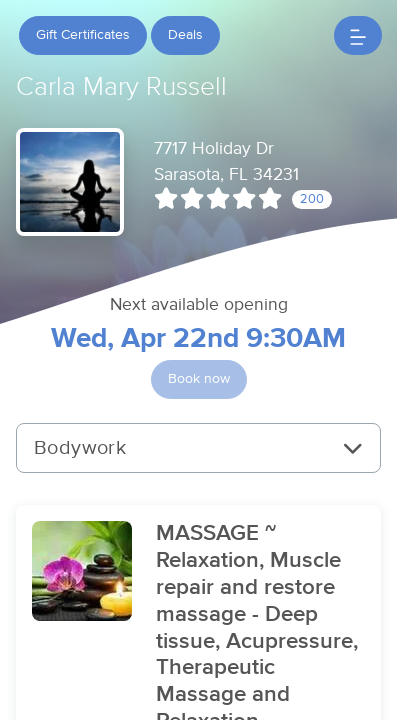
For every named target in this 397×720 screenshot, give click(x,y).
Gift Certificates (83, 35)
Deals (185, 35)
